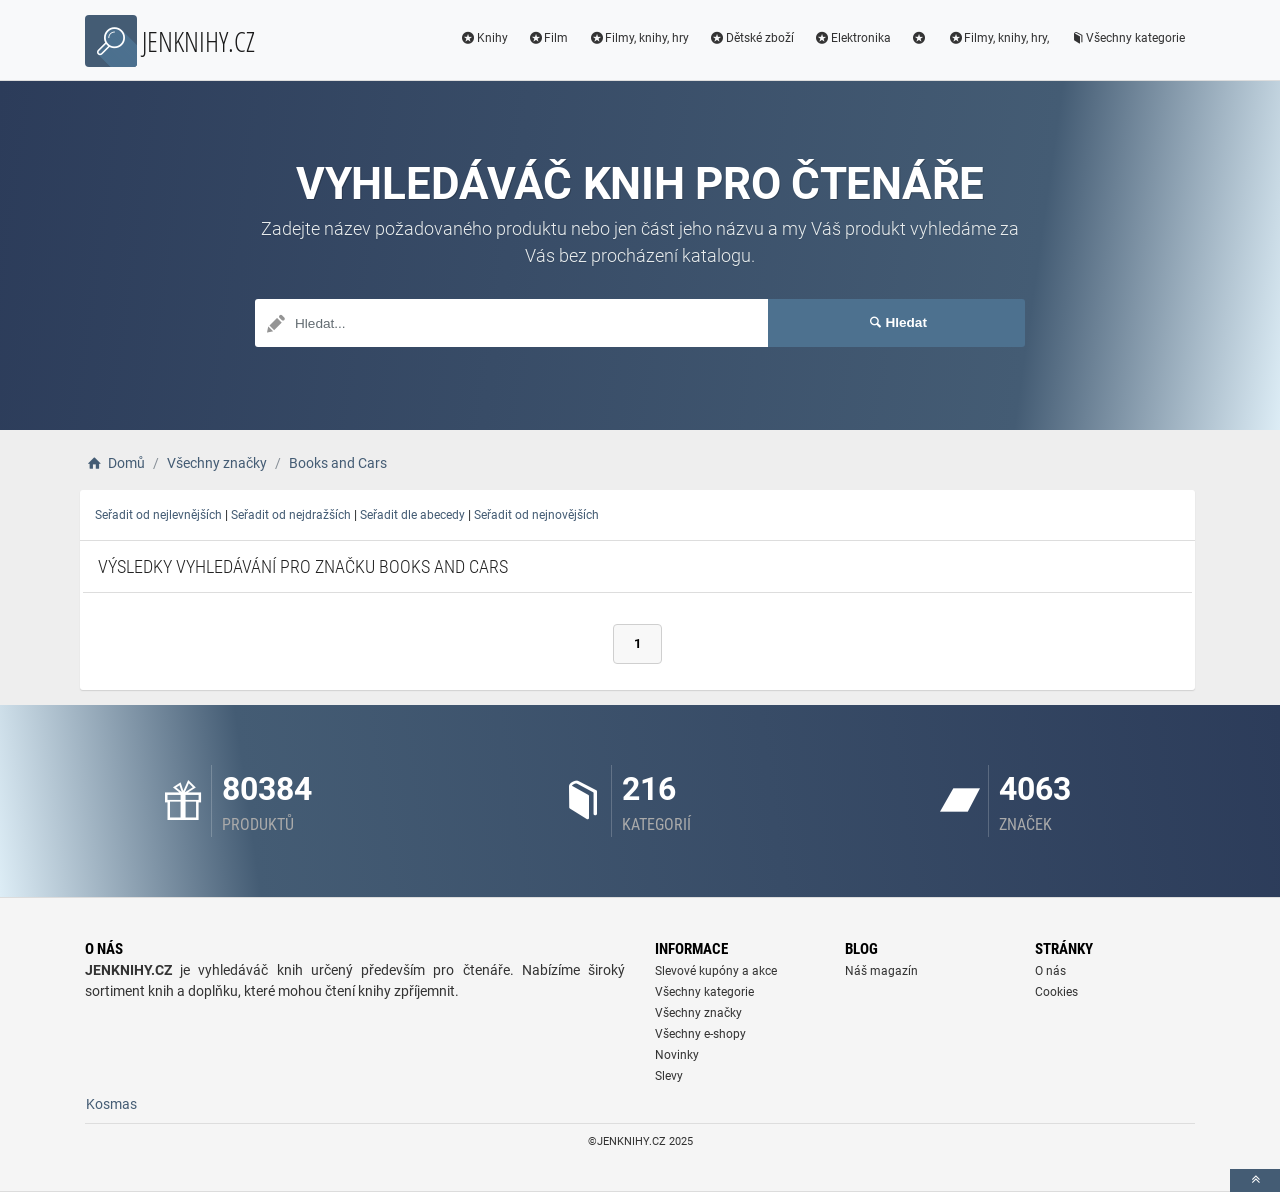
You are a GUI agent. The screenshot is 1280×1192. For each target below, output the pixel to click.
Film (548, 38)
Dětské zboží (751, 38)
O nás (1050, 971)
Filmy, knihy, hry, (998, 38)
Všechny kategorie (1127, 38)
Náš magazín (881, 971)
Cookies (1056, 992)
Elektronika (852, 38)
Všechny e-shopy (700, 1034)
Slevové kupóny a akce (716, 971)
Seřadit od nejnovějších (536, 515)
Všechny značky (698, 1013)
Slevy (669, 1076)
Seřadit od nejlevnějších (158, 515)
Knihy (484, 38)
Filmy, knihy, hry (638, 38)
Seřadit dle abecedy (412, 515)
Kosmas (111, 1104)
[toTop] (1255, 1180)
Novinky (677, 1055)
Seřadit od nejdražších (291, 515)
